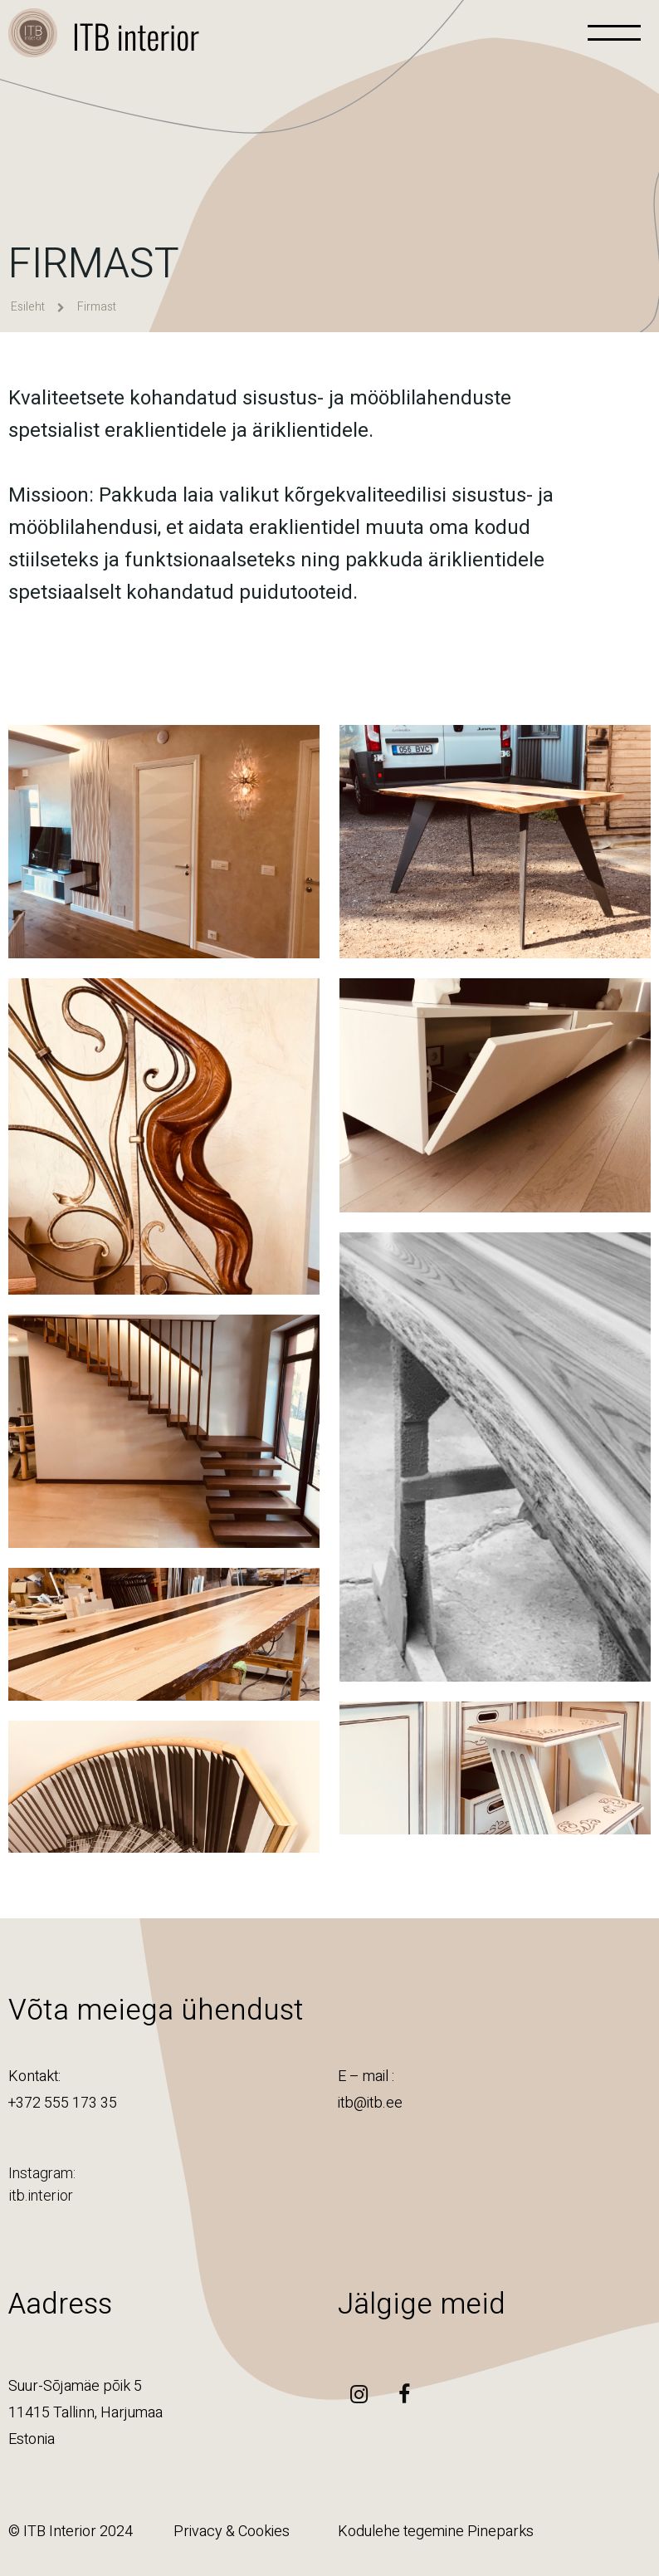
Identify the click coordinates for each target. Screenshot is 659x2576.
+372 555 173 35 (62, 2103)
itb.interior (40, 2195)
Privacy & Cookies (231, 2531)
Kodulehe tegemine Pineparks (436, 2531)
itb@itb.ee (370, 2103)
